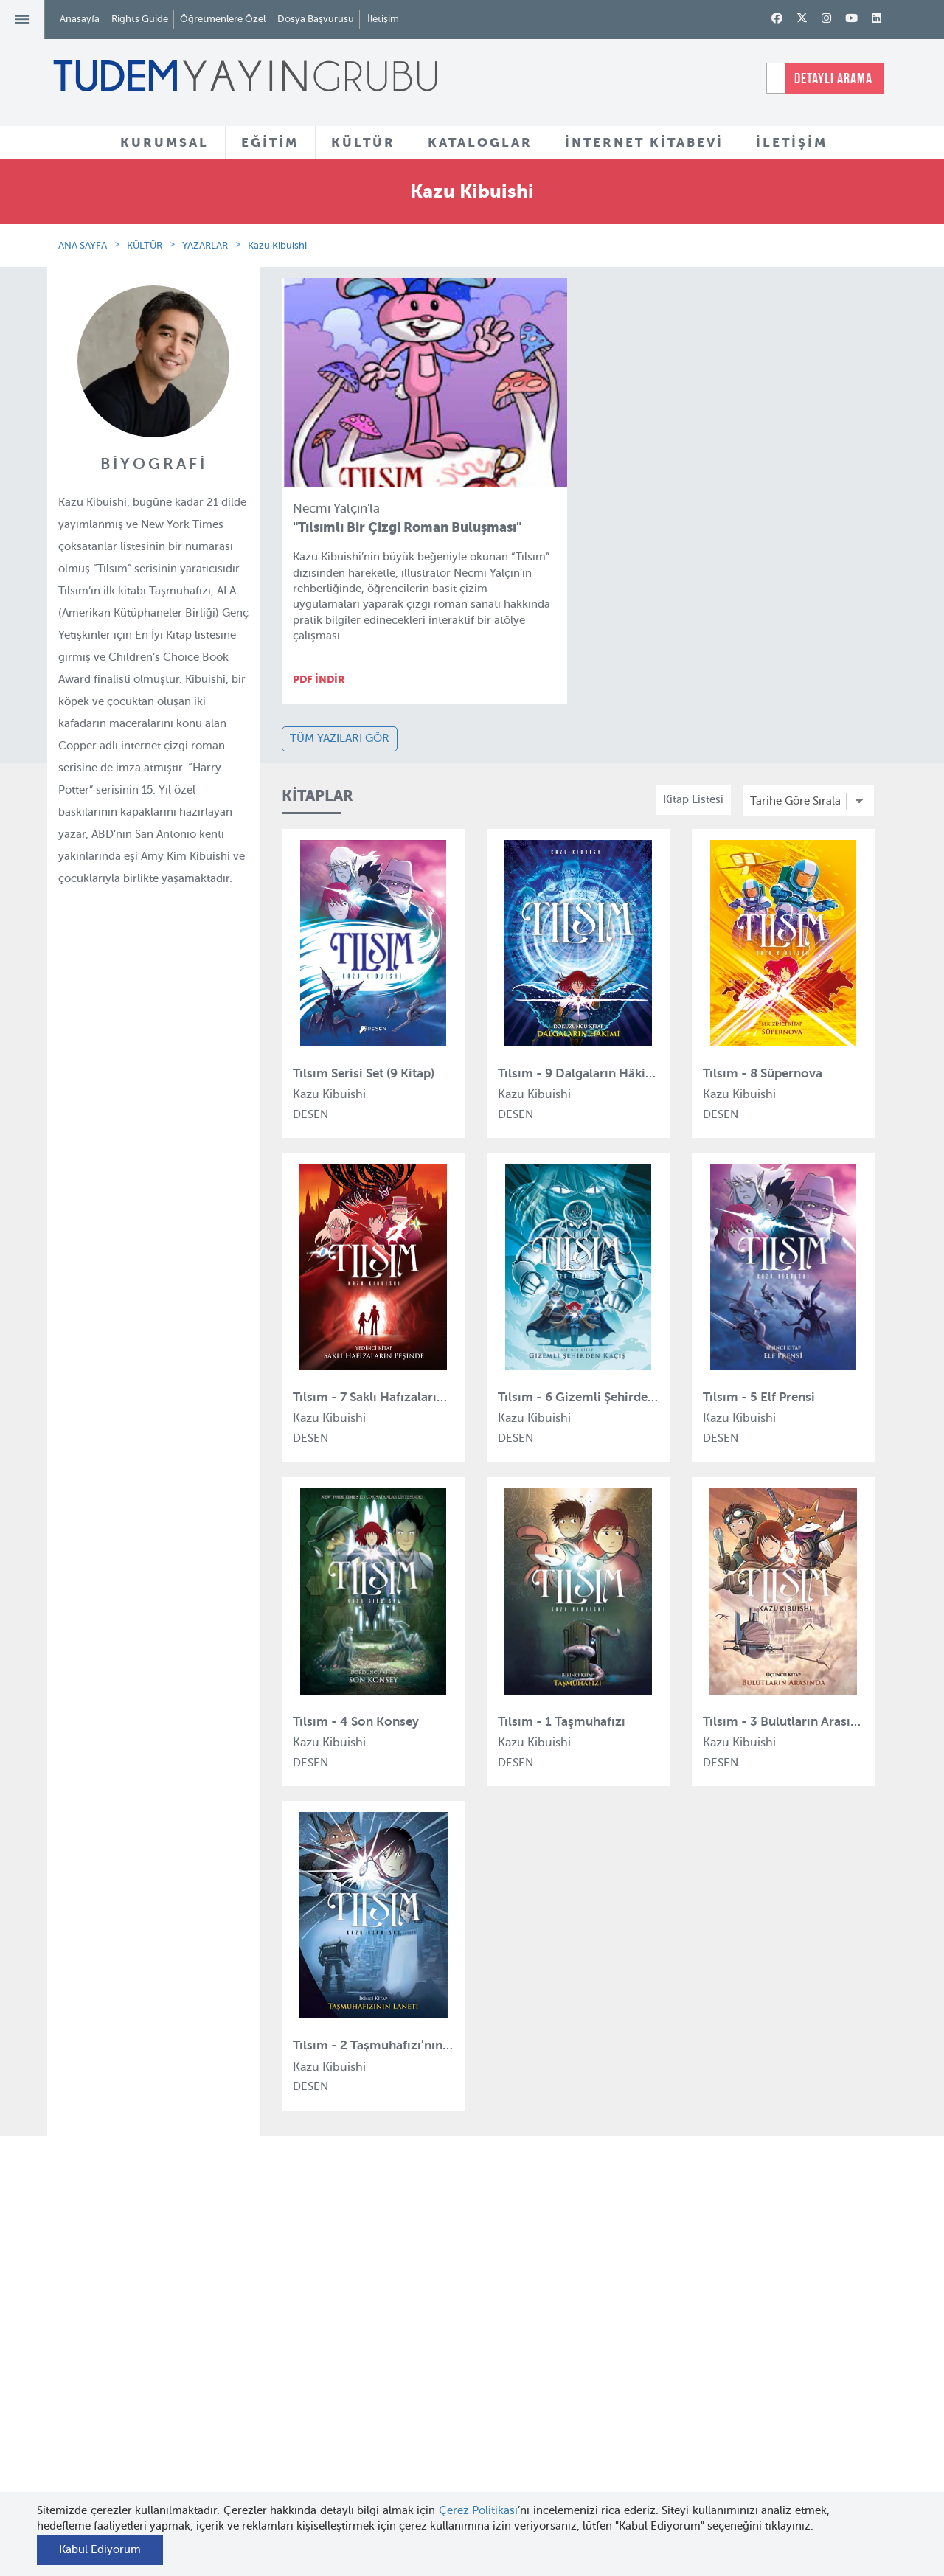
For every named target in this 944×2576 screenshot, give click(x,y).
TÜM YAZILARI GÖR (339, 738)
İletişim (383, 18)
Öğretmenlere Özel (223, 18)
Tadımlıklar (442, 2354)
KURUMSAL (164, 142)
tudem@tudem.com (816, 2392)
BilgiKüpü (297, 2353)
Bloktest (293, 2326)
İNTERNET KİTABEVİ (644, 142)
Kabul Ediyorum (100, 2549)
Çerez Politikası (478, 2510)
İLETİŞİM (791, 142)
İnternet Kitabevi (597, 2398)
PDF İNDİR (319, 679)
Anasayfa (80, 18)
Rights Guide (139, 18)
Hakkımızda (161, 2299)
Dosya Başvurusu (315, 18)
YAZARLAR (205, 245)
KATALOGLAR (480, 142)
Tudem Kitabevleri (177, 2326)
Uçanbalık (298, 2407)
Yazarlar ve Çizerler (464, 2327)
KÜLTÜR (363, 142)
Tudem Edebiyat (314, 2380)
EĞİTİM (270, 142)
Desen (289, 2460)
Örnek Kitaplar (451, 2381)
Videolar (435, 2451)
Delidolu (294, 2487)
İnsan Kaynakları (173, 2353)
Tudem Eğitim (308, 2299)
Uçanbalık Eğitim (316, 2434)
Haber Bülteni (166, 2380)
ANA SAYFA (82, 245)
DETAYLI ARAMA (833, 78)
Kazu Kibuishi (277, 245)
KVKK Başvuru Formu (185, 2449)
